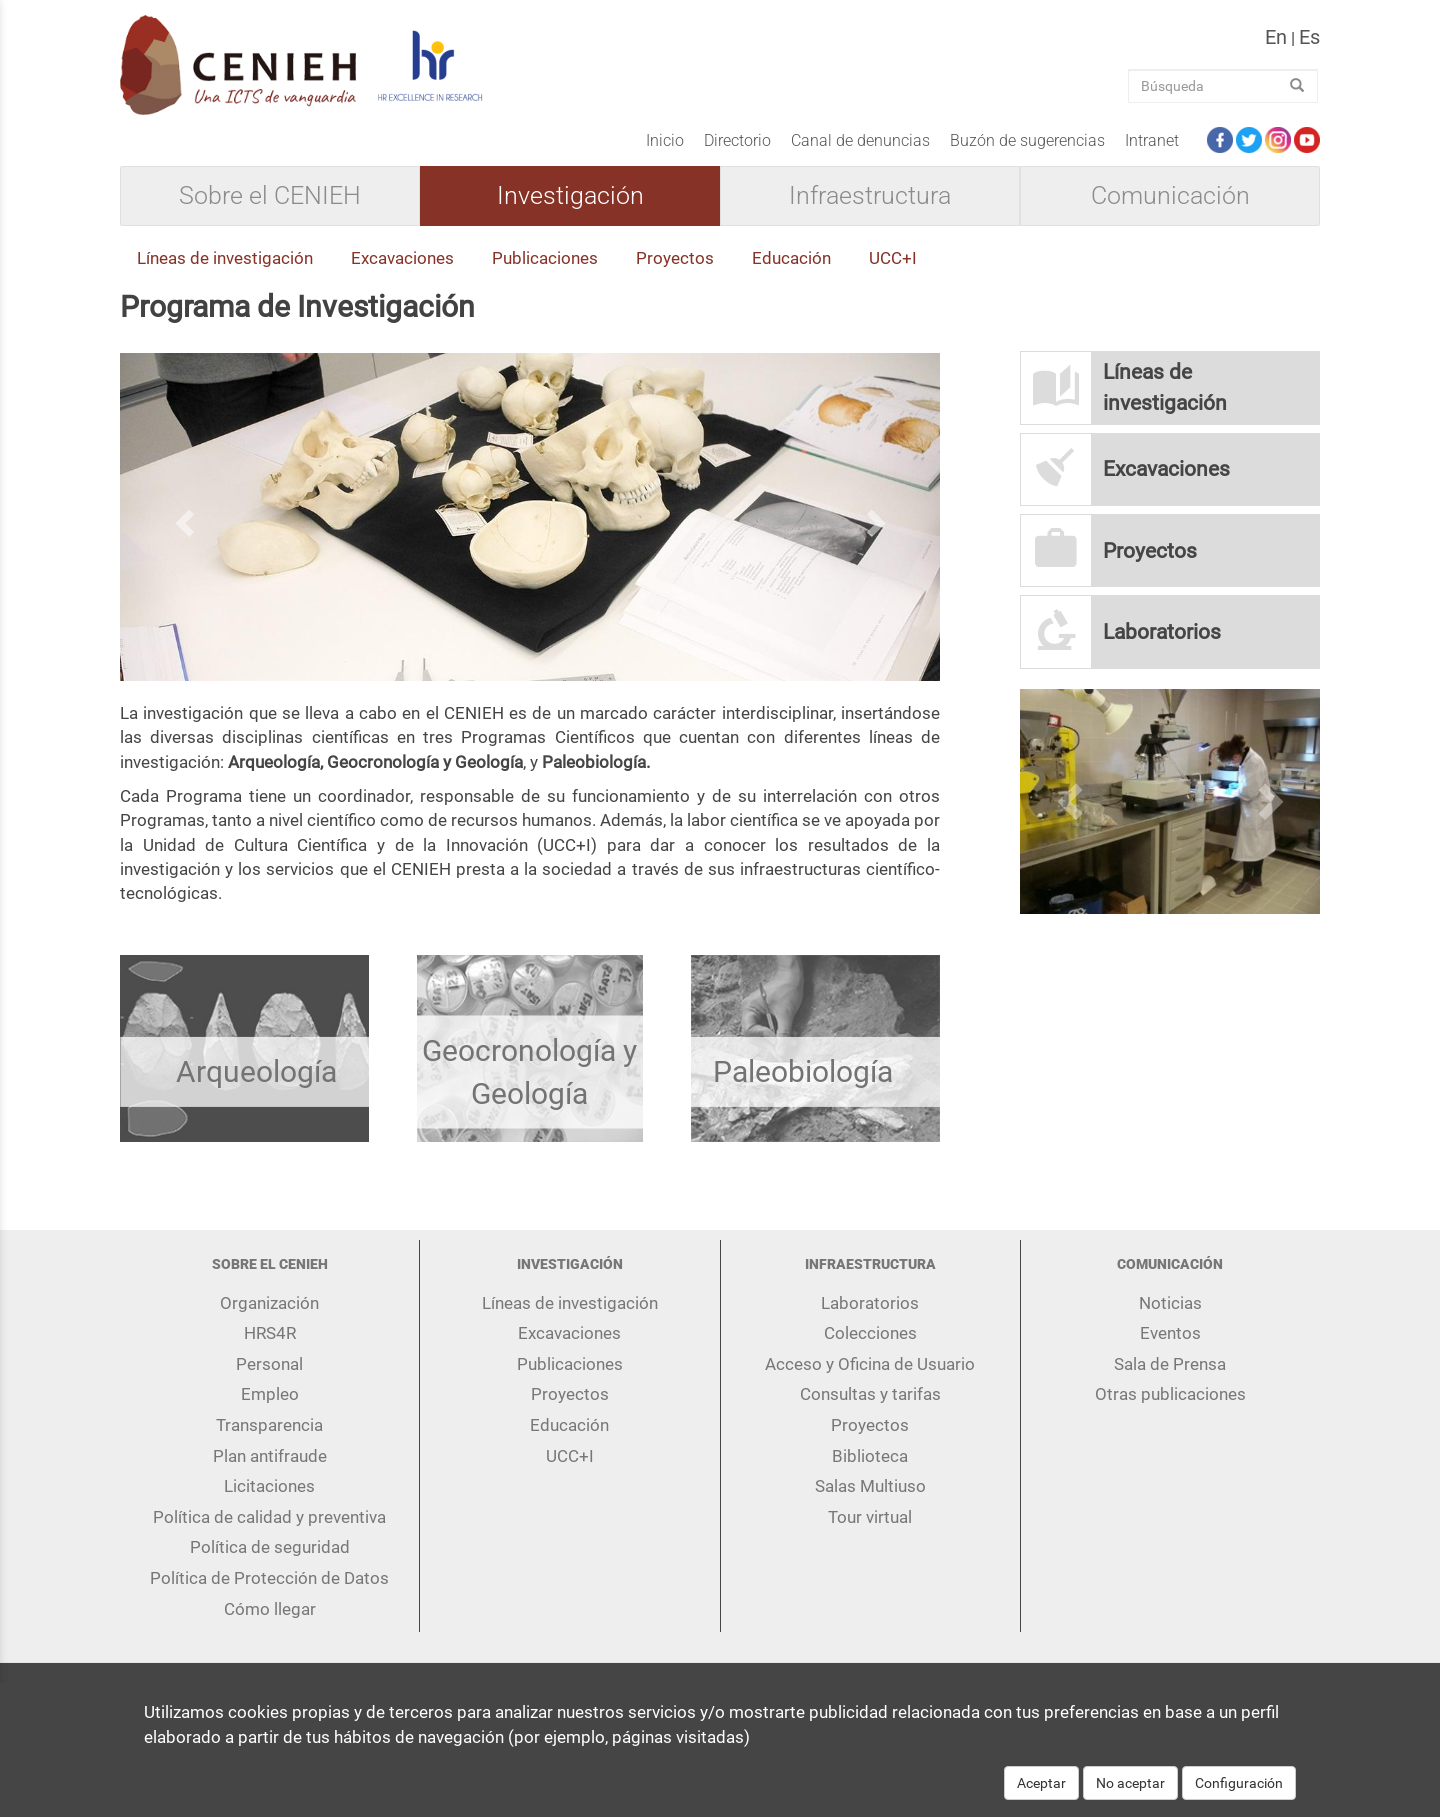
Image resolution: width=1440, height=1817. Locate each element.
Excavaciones (402, 258)
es (1309, 37)
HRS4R (270, 1333)
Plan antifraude (270, 1456)
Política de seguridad (270, 1547)
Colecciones (870, 1333)
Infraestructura (870, 196)
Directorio (737, 140)
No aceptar (1130, 1790)
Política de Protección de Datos (269, 1578)
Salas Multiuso (870, 1486)
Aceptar (1041, 1790)
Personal (269, 1364)
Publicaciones (545, 258)
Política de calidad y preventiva (269, 1517)
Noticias (1170, 1303)
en (1276, 37)
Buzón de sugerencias (1027, 140)
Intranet (1152, 140)
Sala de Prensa (1170, 1364)
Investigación (570, 196)
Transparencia (269, 1425)
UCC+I (893, 258)
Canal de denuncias (860, 140)
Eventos (1170, 1333)
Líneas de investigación (225, 258)
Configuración (1239, 1790)
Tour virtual (870, 1517)
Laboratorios (870, 1303)
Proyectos (675, 258)
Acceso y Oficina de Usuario (870, 1364)
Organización (269, 1303)
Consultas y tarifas (870, 1394)
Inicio (665, 140)
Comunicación (1170, 196)
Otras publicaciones (1170, 1394)
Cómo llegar (270, 1609)
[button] (181, 517)
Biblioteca (870, 1456)
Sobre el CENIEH (270, 196)
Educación (791, 258)
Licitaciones (269, 1486)
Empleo (270, 1394)
